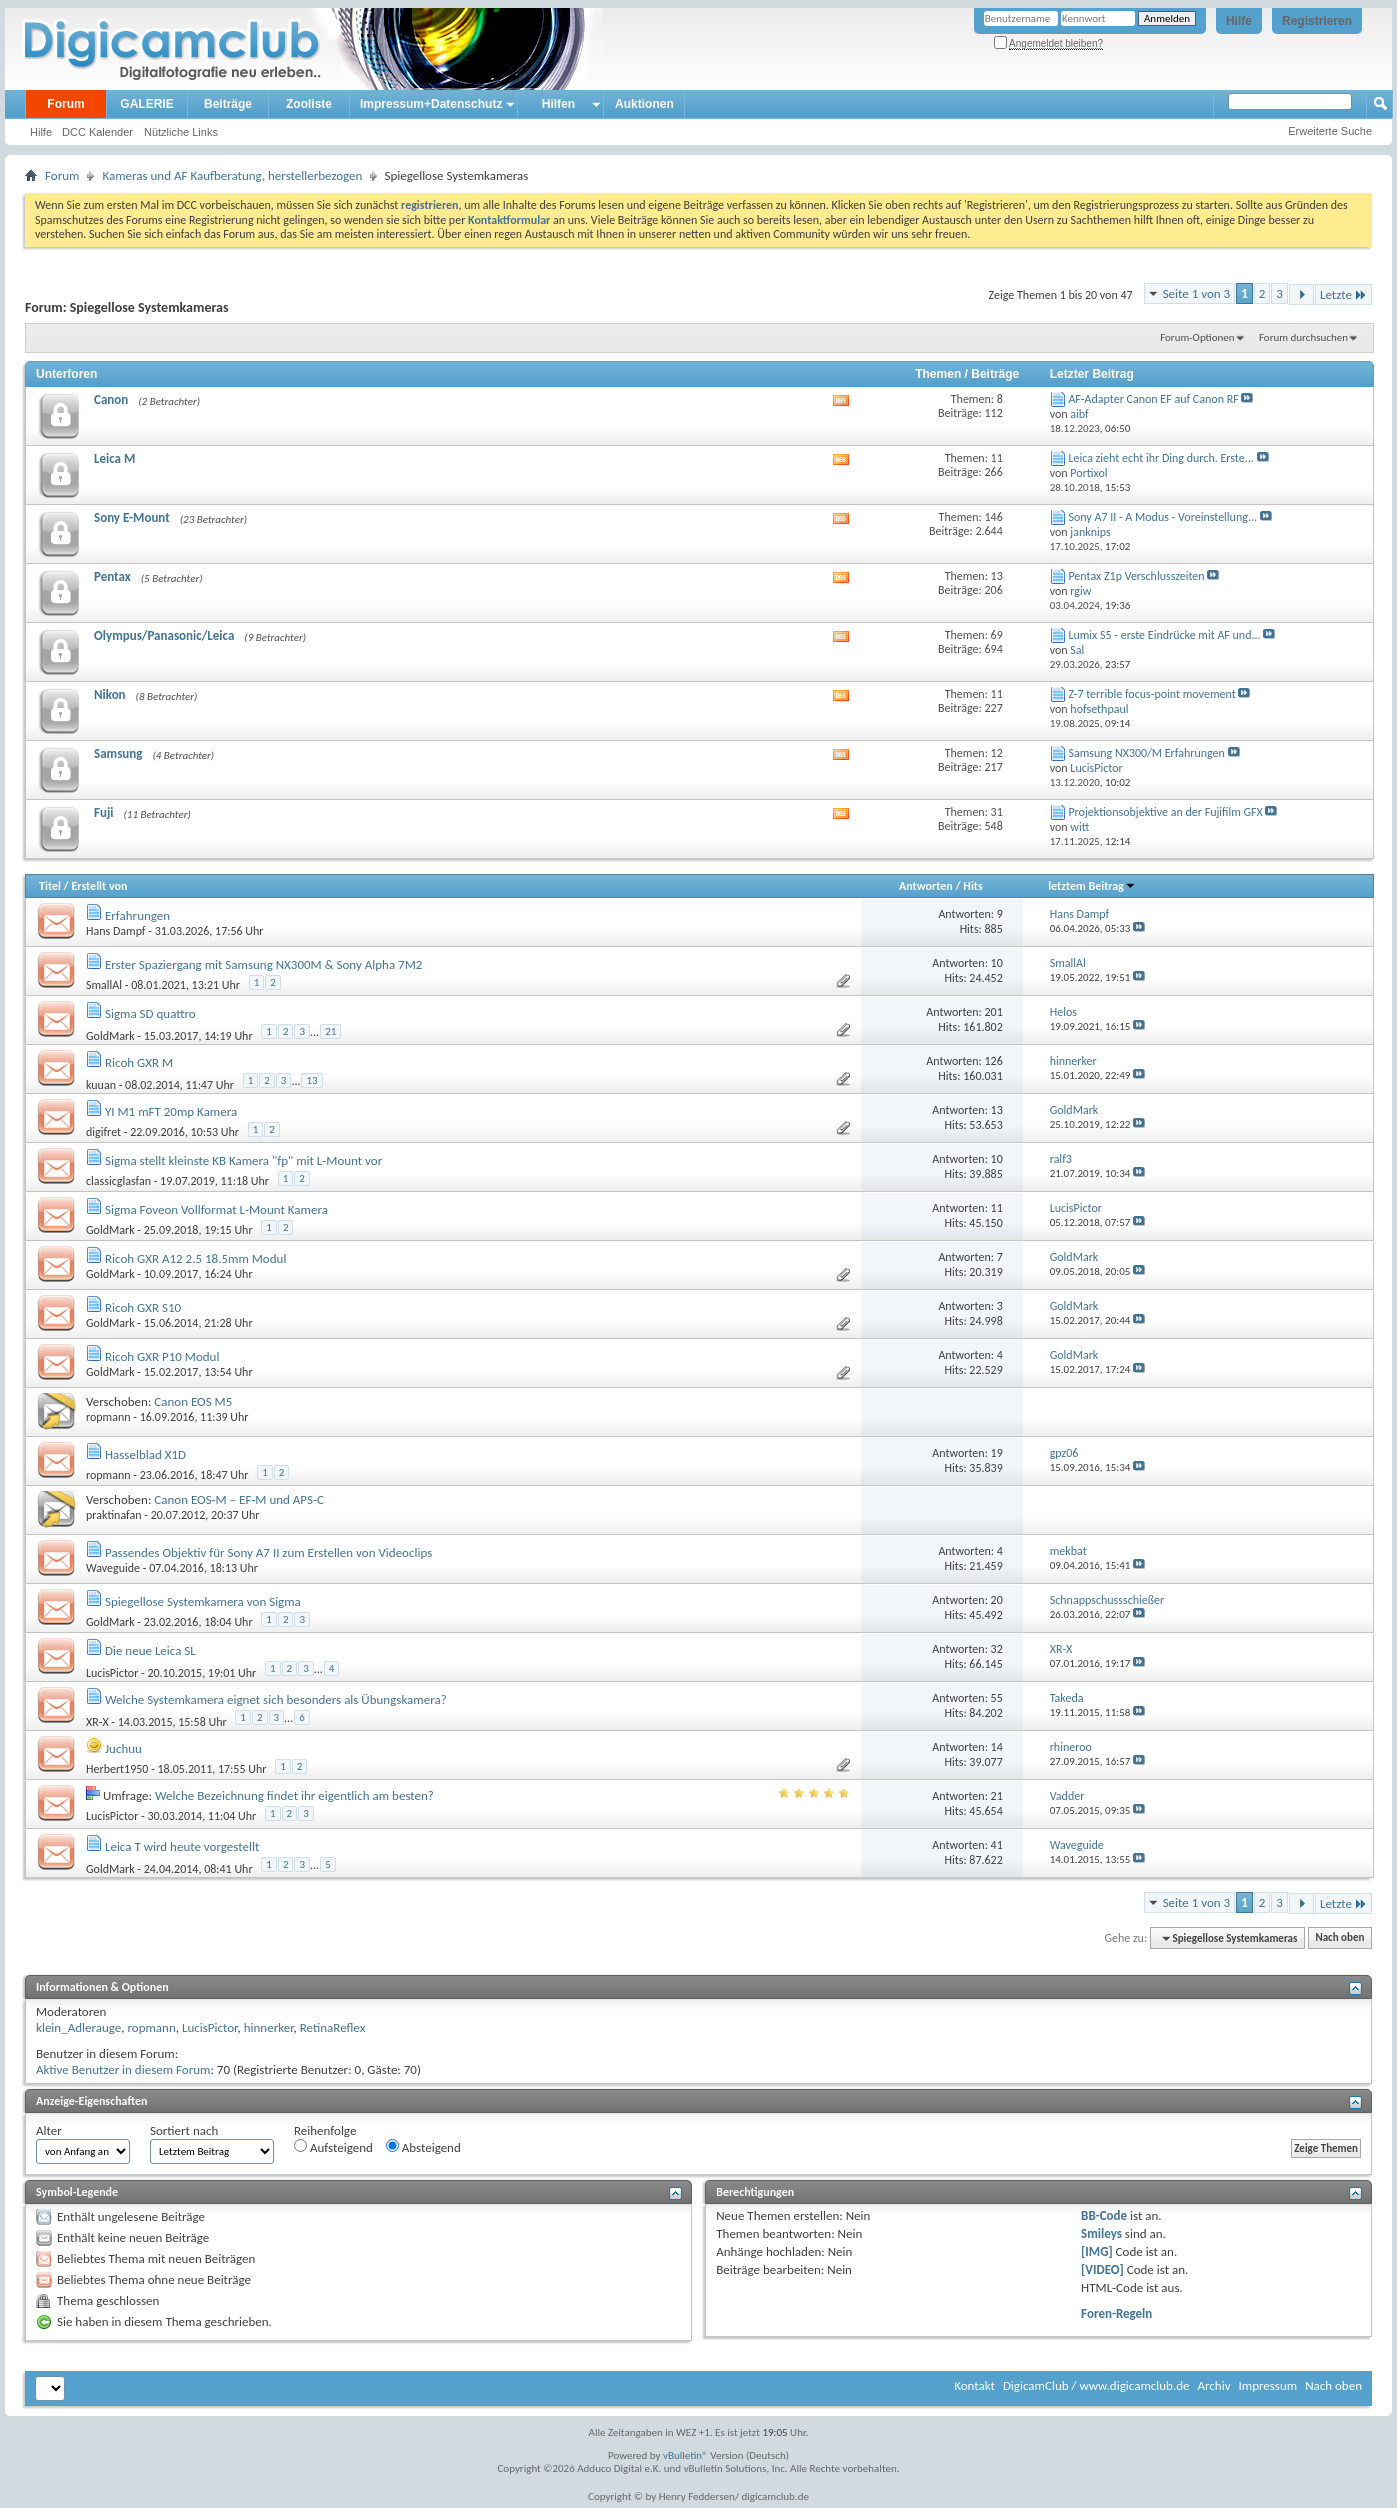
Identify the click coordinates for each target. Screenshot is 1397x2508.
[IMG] (1097, 2251)
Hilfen (558, 104)
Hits (972, 886)
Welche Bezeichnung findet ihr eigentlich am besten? (294, 1795)
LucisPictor (112, 1672)
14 (997, 1747)
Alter (49, 2130)
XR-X (97, 1721)
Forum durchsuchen (1303, 337)
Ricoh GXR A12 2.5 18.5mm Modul (195, 1258)
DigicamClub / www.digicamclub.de (1096, 2385)
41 (997, 1845)
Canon (111, 399)
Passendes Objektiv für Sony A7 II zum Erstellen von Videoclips (268, 1552)
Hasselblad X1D (145, 1454)
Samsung (118, 753)
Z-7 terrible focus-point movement (1151, 694)
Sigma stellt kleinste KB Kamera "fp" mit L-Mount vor (243, 1160)
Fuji (103, 812)
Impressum (1267, 2385)
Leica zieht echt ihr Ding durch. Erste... (1160, 458)
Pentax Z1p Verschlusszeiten (1136, 576)
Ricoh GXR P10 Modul (162, 1356)
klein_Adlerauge (78, 2027)
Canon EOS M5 (193, 1401)
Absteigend (423, 2147)
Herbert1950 (117, 1769)
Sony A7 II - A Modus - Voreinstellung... (1162, 517)
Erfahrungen (137, 915)
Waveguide (113, 1568)
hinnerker (269, 2027)
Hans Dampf (116, 931)
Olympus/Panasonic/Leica (164, 635)
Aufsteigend (333, 2147)
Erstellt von (99, 886)
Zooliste (309, 104)
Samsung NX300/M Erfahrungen (1146, 753)
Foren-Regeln (1116, 2313)
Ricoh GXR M (139, 1062)
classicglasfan (118, 1181)
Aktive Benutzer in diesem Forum (123, 2069)
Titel (50, 886)
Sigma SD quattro (150, 1013)
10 (997, 963)
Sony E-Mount (132, 517)
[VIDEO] (1102, 2269)
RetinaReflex (333, 2027)
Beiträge (228, 104)
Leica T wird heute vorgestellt (182, 1846)
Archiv (1213, 2385)
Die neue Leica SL (150, 1650)
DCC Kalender (97, 132)
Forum (65, 104)
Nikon (110, 694)
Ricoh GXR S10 (143, 1307)
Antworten (926, 886)
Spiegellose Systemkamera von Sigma (203, 1601)
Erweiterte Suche (1330, 131)
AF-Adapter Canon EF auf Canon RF (1153, 399)
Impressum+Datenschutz (431, 104)
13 (311, 1080)
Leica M (114, 458)
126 (994, 1061)
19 (997, 1453)
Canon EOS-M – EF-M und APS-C (239, 1499)
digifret (103, 1132)
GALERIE (146, 104)
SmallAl (104, 985)
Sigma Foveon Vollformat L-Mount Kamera (216, 1209)
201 (994, 1012)
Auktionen (644, 104)
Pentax (112, 576)
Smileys (1101, 2233)
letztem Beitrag (1092, 886)
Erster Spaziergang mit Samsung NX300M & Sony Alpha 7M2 (263, 964)
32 (997, 1649)
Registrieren (1317, 21)
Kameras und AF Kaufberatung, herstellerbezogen (232, 175)
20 (997, 1600)
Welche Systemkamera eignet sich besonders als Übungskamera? (276, 1699)
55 (997, 1698)
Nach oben (1339, 1938)
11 (997, 1208)
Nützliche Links (181, 132)
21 (330, 1031)
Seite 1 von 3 (1197, 293)
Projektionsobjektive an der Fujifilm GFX (1165, 812)
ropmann (108, 1417)
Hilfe (1239, 21)
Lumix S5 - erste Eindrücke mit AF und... (1164, 635)
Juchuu (123, 1748)
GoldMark (110, 1035)
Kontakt (974, 2385)
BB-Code (1104, 2215)
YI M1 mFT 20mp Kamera (171, 1111)
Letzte (1343, 294)
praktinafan (114, 1515)
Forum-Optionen (1197, 337)
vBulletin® (685, 2455)
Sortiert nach (184, 2130)
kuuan (101, 1084)
